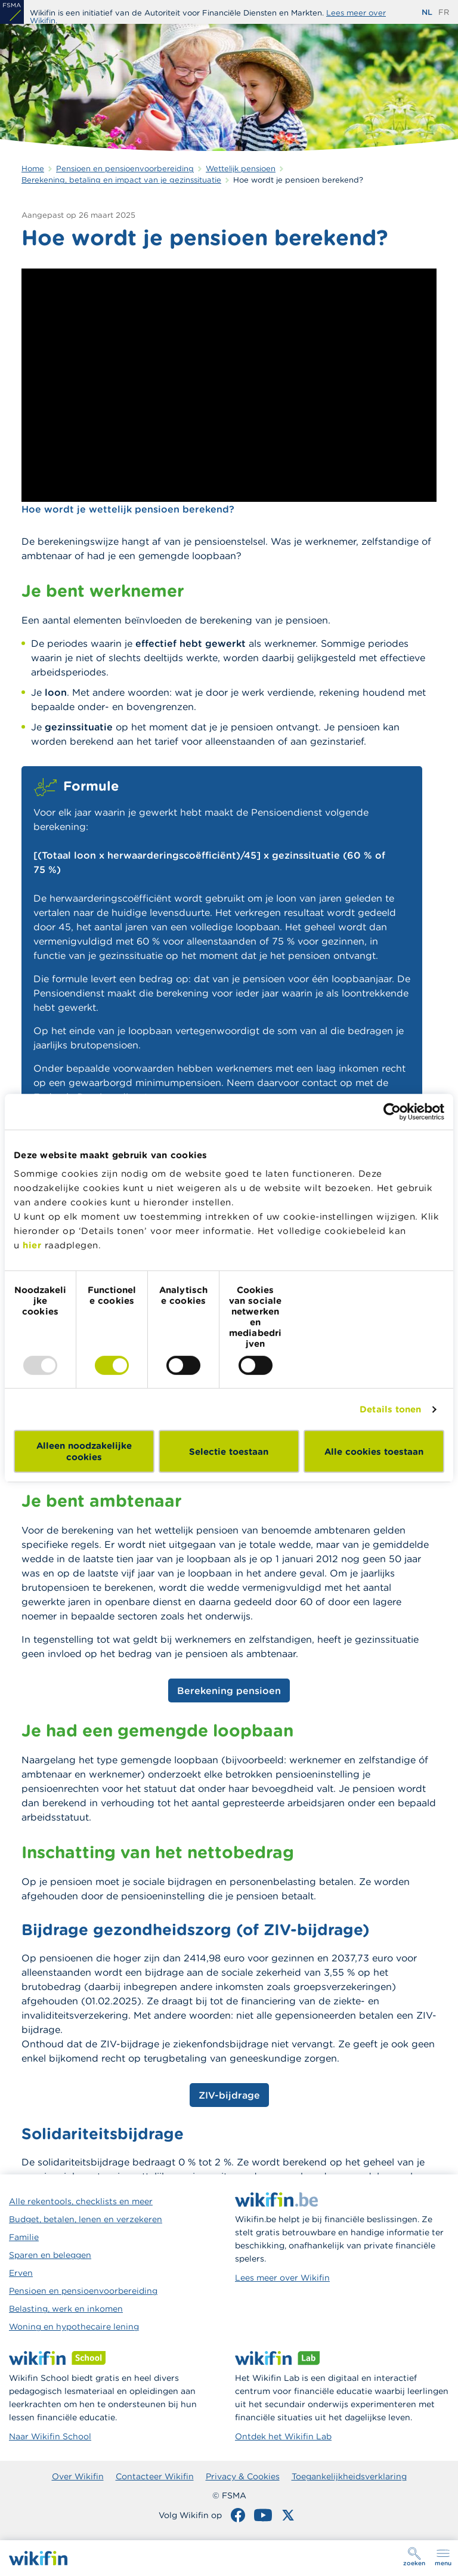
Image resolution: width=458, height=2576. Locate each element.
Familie (24, 2237)
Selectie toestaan (228, 1451)
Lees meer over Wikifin (282, 2277)
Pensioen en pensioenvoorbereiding (83, 2290)
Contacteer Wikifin (155, 2476)
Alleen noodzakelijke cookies (84, 1451)
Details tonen (390, 1409)
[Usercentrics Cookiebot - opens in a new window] (392, 1112)
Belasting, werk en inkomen (66, 2308)
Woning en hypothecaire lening (74, 2326)
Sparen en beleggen (50, 2255)
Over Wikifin (78, 2476)
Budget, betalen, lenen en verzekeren (85, 2219)
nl (427, 12)
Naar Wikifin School (50, 2436)
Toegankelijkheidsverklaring (349, 2476)
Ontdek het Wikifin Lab (283, 2436)
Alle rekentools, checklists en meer (81, 2201)
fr (443, 12)
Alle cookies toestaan (373, 1451)
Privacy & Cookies (243, 2476)
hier (32, 1245)
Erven (21, 2273)
